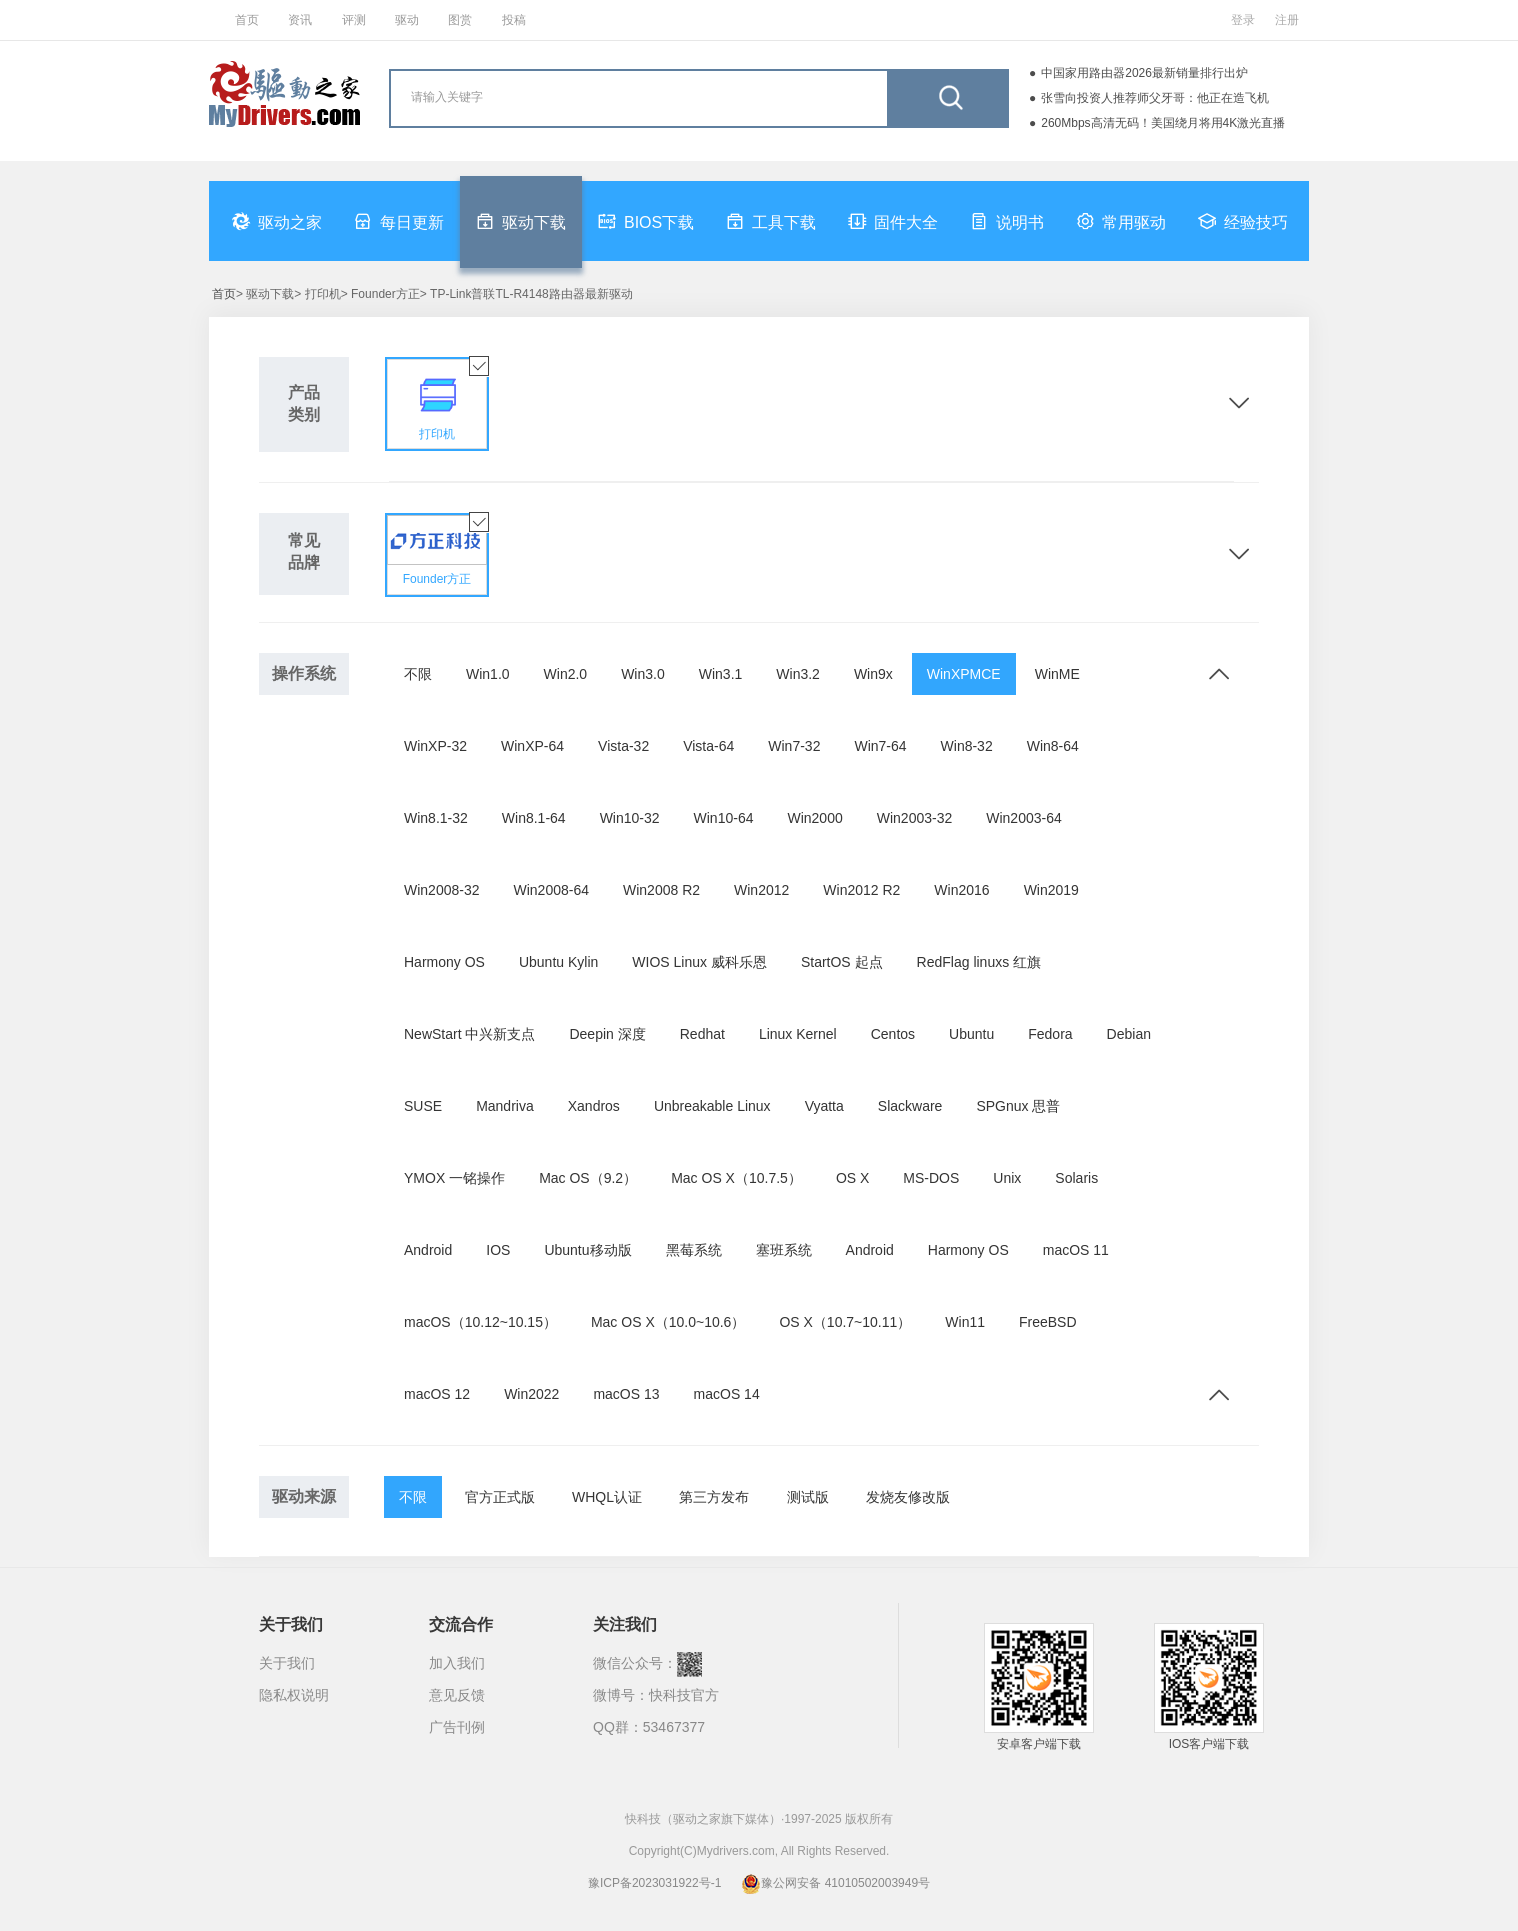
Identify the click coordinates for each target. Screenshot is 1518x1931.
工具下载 (771, 221)
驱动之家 (277, 221)
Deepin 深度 (607, 1034)
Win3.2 (798, 674)
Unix (1007, 1178)
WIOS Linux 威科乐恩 (699, 962)
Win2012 (761, 890)
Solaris (1076, 1178)
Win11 (965, 1322)
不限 (418, 674)
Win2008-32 (442, 890)
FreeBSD (1048, 1322)
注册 (1287, 20)
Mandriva (505, 1106)
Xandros (594, 1106)
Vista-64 (708, 746)
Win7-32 (794, 746)
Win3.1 (721, 674)
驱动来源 (304, 1496)
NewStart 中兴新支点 (469, 1034)
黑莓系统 (694, 1250)
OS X (852, 1178)
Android (428, 1250)
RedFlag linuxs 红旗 (979, 962)
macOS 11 (1076, 1250)
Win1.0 (488, 674)
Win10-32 (630, 818)
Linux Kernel (798, 1034)
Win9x (873, 674)
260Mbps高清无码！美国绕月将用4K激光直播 (1163, 123)
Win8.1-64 (534, 818)
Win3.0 (643, 674)
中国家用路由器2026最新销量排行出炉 (1144, 73)
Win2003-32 (915, 818)
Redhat (702, 1034)
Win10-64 (724, 818)
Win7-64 (880, 746)
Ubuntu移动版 (587, 1250)
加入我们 (457, 1663)
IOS (498, 1250)
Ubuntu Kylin (558, 962)
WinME (1057, 674)
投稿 (514, 20)
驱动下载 (521, 221)
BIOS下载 (646, 221)
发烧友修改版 (908, 1497)
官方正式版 (500, 1497)
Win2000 (814, 818)
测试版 (808, 1497)
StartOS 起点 (842, 962)
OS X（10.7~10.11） (845, 1322)
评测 (354, 20)
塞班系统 (784, 1250)
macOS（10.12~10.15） (480, 1322)
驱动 (407, 20)
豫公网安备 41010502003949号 (835, 1883)
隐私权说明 (294, 1695)
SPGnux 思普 (1018, 1106)
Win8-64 (1053, 746)
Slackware (910, 1106)
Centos (893, 1034)
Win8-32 (967, 746)
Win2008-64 (552, 890)
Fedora (1050, 1034)
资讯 (300, 20)
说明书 (1007, 221)
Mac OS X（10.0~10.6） (668, 1322)
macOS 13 (626, 1394)
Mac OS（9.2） (588, 1178)
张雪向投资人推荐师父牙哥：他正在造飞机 (1155, 98)
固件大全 (893, 221)
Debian (1129, 1034)
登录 (1243, 20)
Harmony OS (444, 962)
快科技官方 (684, 1695)
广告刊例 (457, 1727)
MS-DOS (931, 1178)
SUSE (423, 1106)
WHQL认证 (607, 1497)
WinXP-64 (532, 746)
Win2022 (531, 1394)
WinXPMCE (964, 674)
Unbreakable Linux (712, 1106)
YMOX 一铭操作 (454, 1178)
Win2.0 (566, 674)
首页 (247, 20)
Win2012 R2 (861, 890)
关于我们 (287, 1663)
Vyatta (824, 1106)
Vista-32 (623, 746)
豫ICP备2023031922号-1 (654, 1883)
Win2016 (961, 890)
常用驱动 (1121, 221)
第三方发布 (714, 1497)
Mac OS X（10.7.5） (736, 1178)
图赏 (460, 20)
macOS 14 (727, 1394)
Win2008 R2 (661, 890)
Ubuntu (971, 1034)
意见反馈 (457, 1695)
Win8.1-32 (436, 818)
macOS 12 (437, 1394)
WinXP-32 (435, 746)
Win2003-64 (1024, 818)
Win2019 (1051, 890)
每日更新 (399, 221)
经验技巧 (1243, 221)
